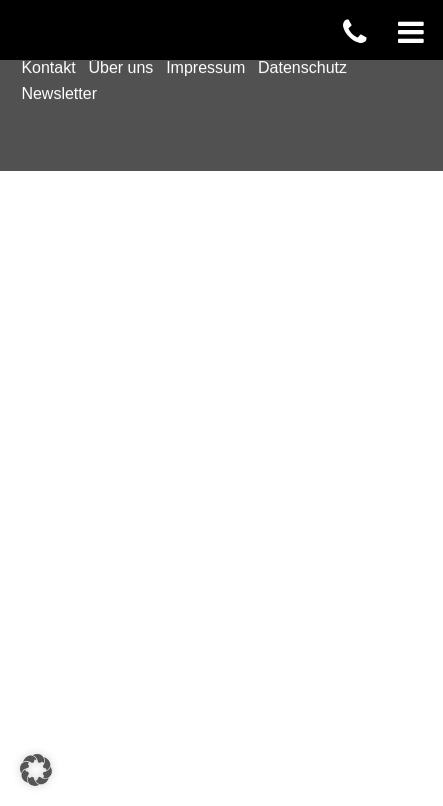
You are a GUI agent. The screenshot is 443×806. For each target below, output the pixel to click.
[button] (36, 770)
